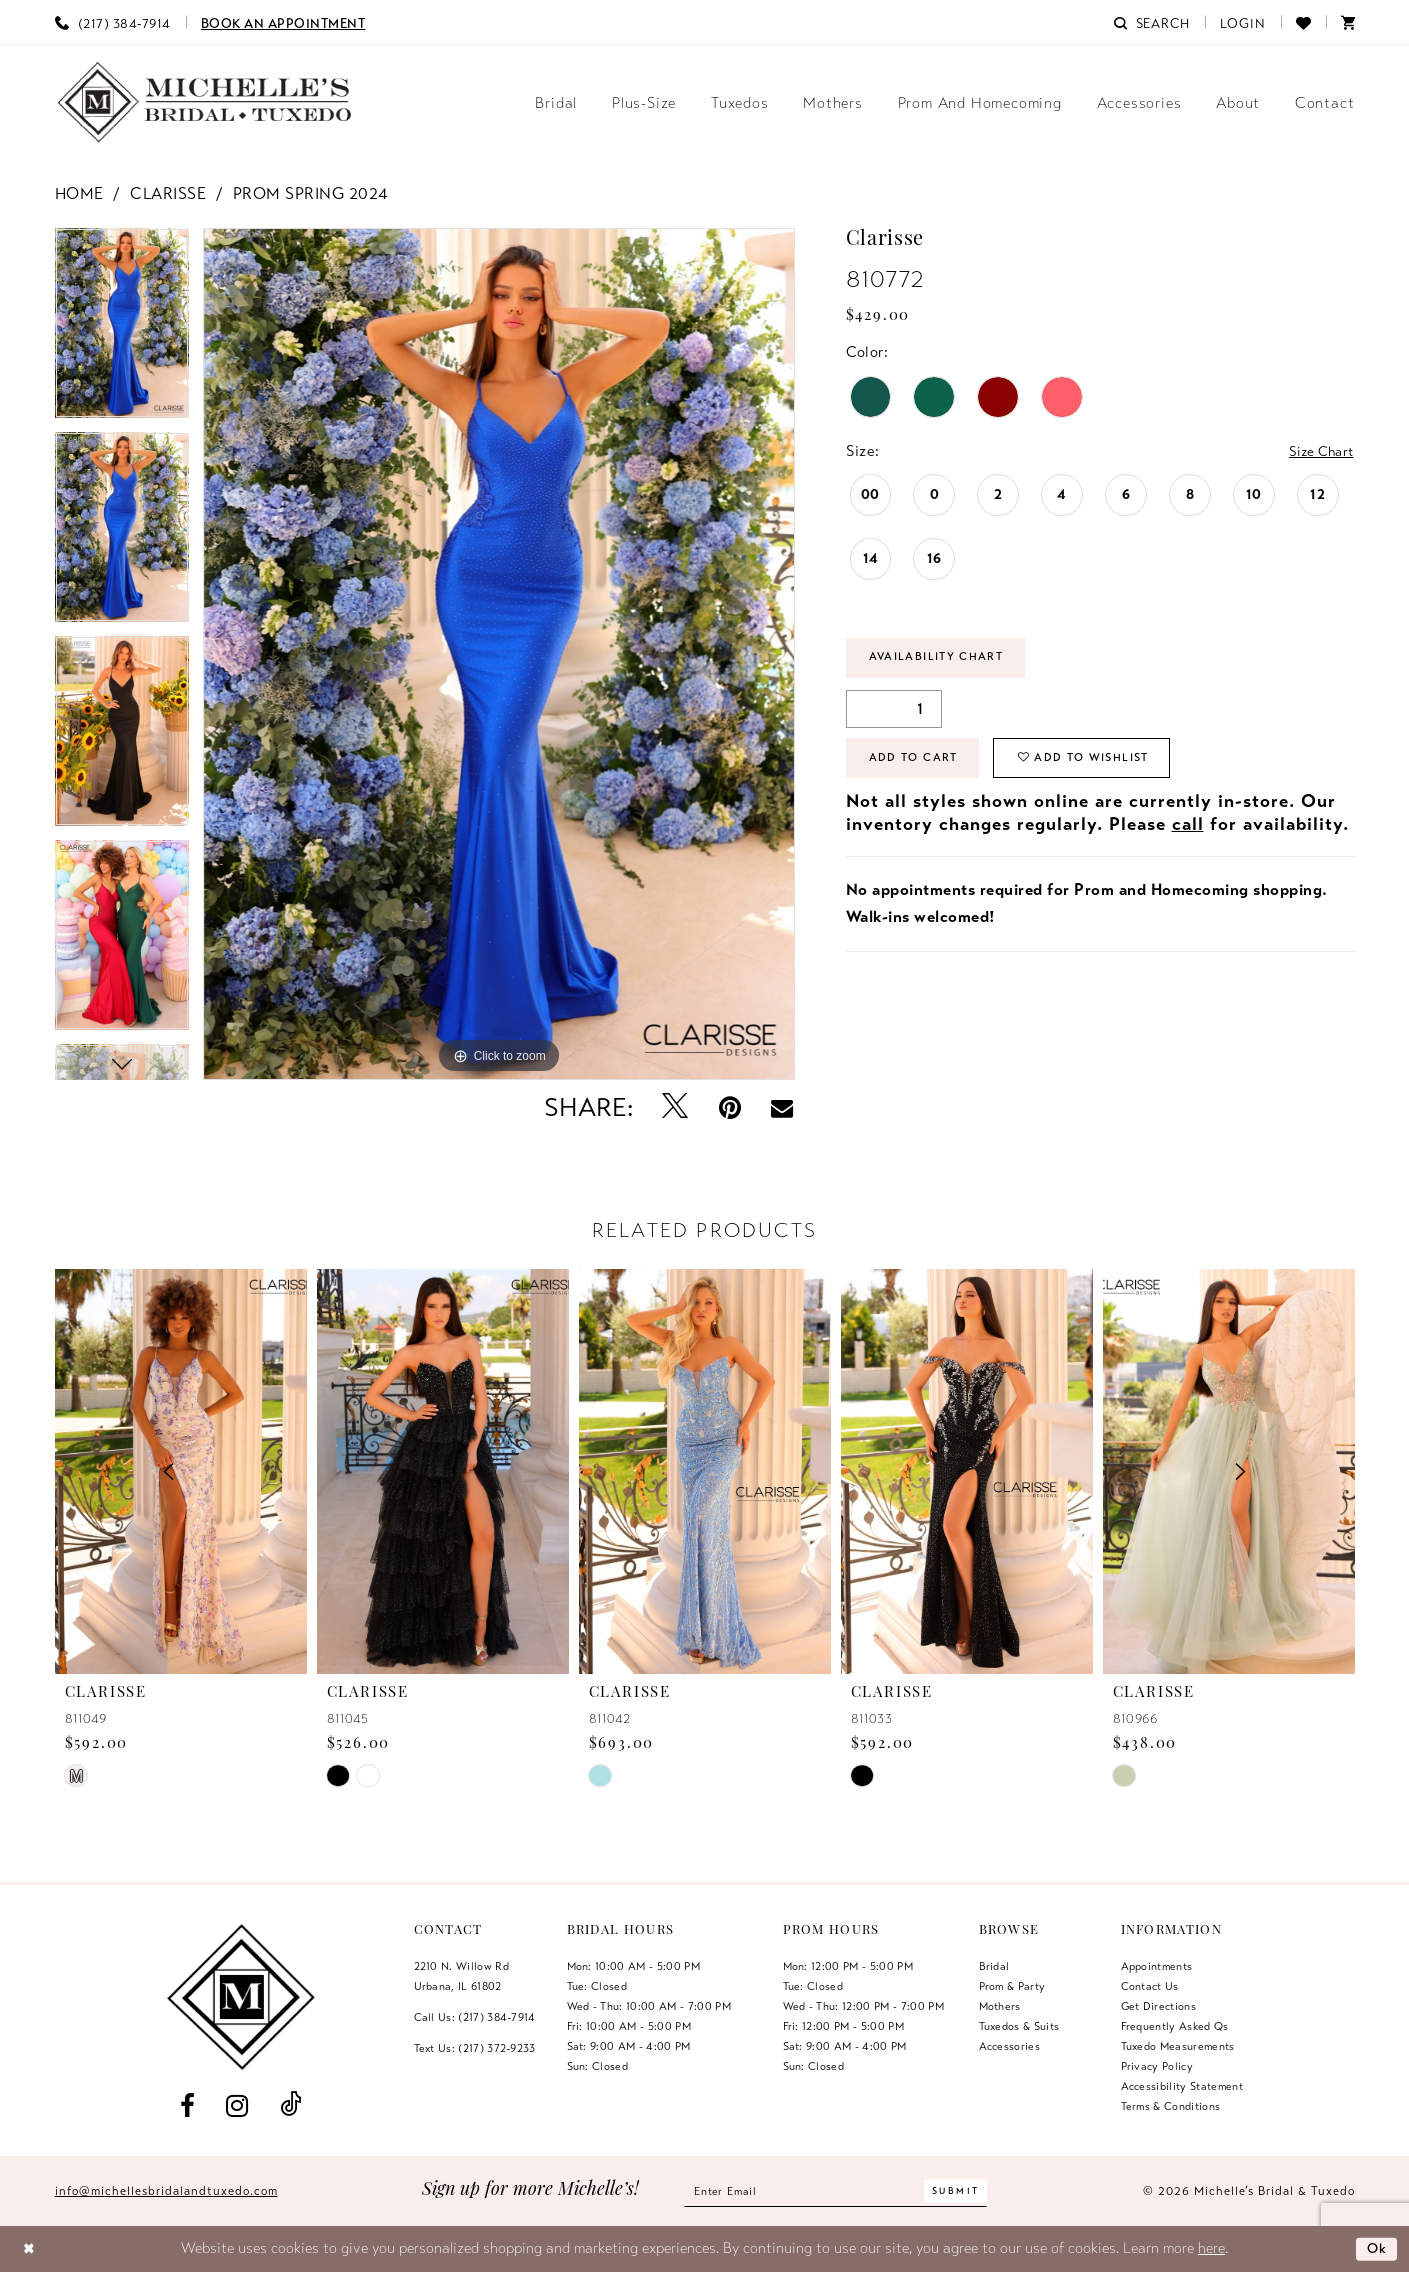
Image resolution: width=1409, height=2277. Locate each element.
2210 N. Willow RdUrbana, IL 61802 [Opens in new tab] (462, 1976)
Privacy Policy (1157, 2066)
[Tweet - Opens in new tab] (674, 1107)
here (1211, 2248)
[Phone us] (113, 22)
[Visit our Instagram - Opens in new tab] (237, 2105)
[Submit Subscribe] (968, 2191)
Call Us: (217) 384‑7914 (475, 2017)
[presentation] (443, 1471)
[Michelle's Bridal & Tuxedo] (205, 102)
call (1188, 834)
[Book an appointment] (283, 22)
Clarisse (168, 194)
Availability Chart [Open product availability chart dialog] (946, 660)
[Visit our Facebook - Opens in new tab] (188, 2105)
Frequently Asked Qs (1175, 2026)
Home (79, 194)
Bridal (994, 1966)
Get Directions (1159, 2006)
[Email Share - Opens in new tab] (782, 1108)
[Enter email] (835, 2191)
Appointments (1157, 1966)
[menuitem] (113, 22)
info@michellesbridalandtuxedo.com (166, 2191)
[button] (1243, 22)
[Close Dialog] (30, 2249)
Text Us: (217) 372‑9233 (475, 2048)
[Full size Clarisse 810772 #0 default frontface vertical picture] (499, 654)
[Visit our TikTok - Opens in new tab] (290, 2105)
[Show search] (1152, 22)
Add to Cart (919, 766)
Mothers (1000, 2006)
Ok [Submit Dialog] (1375, 2248)
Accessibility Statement (1182, 2086)
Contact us (1150, 1986)
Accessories (1010, 2046)
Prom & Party (1012, 1986)
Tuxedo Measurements (1178, 2046)
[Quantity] (894, 713)
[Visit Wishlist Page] (1303, 22)
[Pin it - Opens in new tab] (729, 1107)
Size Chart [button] (1317, 452)
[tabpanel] (122, 330)
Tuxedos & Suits (1019, 2026)
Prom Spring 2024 (310, 194)
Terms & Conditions (1171, 2106)
